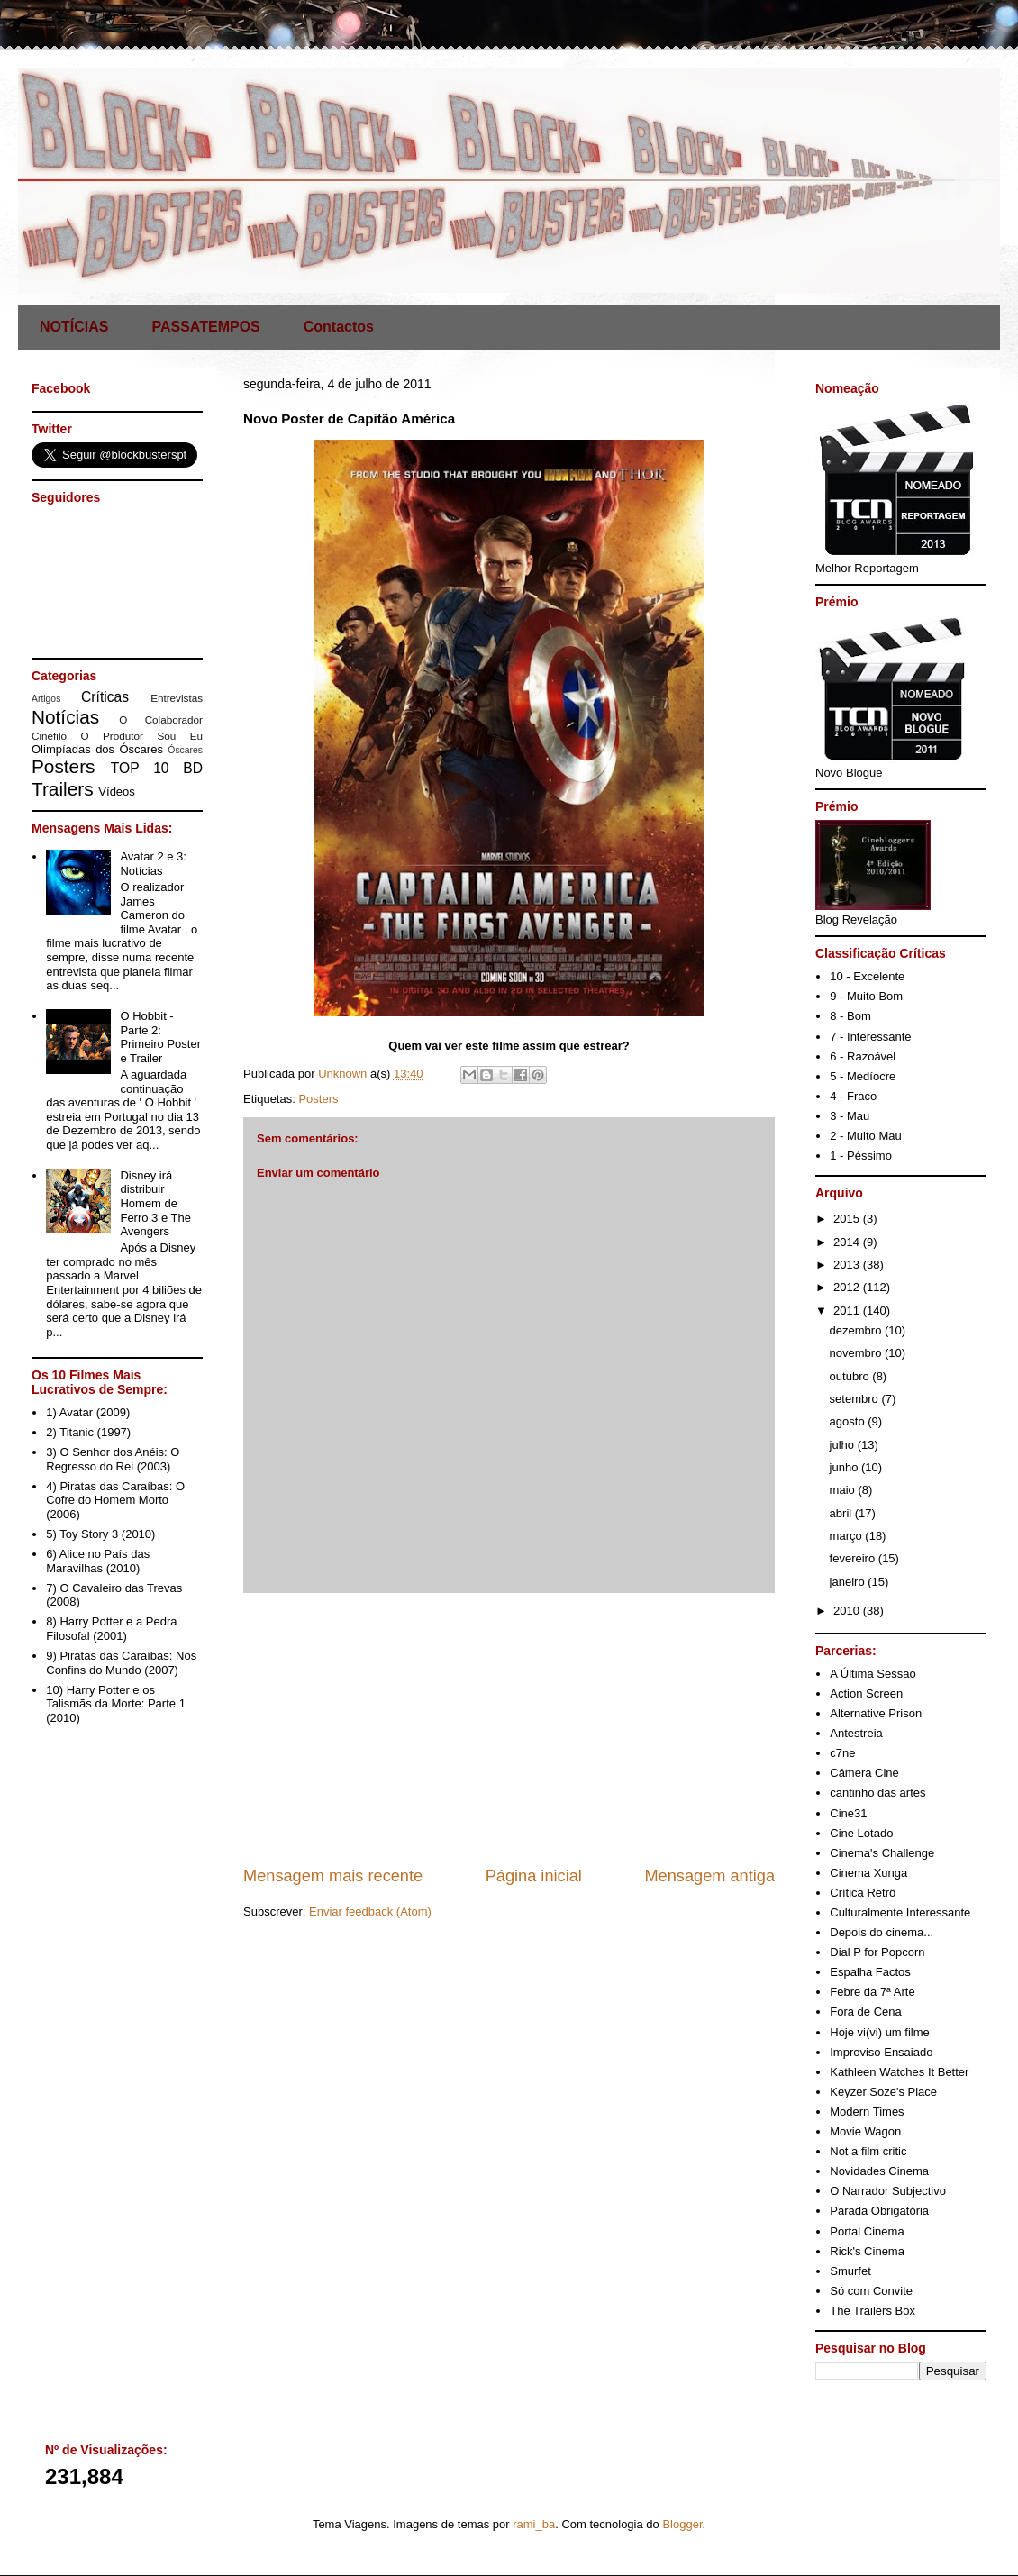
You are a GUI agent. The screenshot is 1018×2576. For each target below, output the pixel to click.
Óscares (185, 750)
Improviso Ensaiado (881, 2052)
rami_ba (534, 2524)
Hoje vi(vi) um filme (880, 2032)
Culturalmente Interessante (900, 1912)
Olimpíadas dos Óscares (97, 749)
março (848, 1536)
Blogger (682, 2524)
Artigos (46, 699)
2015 (848, 1218)
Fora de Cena (866, 2011)
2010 (848, 1610)
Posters (318, 1099)
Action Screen (866, 1693)
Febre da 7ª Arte (872, 1991)
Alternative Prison (876, 1713)
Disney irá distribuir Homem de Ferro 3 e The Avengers (155, 1203)
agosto (849, 1421)
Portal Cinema (867, 2231)
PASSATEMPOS (205, 326)
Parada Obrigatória (879, 2210)
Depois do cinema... (881, 1932)
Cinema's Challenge (882, 1853)
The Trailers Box (872, 2310)
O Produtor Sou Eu (141, 736)
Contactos (339, 326)
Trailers (63, 788)
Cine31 (848, 1813)
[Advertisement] (509, 1729)
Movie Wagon (865, 2131)
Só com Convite (871, 2291)
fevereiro (854, 1558)
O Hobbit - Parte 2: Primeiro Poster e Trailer (160, 1037)
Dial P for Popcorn (877, 1952)
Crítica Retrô (862, 1892)
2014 (848, 1242)
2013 (848, 1264)
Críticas (105, 697)
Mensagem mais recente (333, 1876)
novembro (857, 1353)
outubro (851, 1376)
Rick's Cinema (867, 2251)
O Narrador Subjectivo (888, 2191)
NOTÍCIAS (74, 326)
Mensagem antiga (709, 1876)
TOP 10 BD (157, 768)
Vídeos (116, 791)
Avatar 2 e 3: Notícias (153, 864)
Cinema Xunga (868, 1873)
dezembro (857, 1330)
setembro (856, 1399)
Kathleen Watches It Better (899, 2072)
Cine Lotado (861, 1833)
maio (844, 1490)
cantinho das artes (877, 1792)
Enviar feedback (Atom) (370, 1911)
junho (845, 1467)
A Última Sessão (872, 1673)
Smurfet (850, 2271)
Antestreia (856, 1733)
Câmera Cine (864, 1773)
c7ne (842, 1753)
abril (842, 1513)
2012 (848, 1287)
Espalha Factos (870, 1972)
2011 (848, 1310)
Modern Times (867, 2111)
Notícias (65, 716)
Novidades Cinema (879, 2171)
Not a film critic (868, 2151)
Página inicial (534, 1876)
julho (844, 1445)
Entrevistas (176, 698)
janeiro (849, 1581)
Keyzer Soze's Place (883, 2091)
